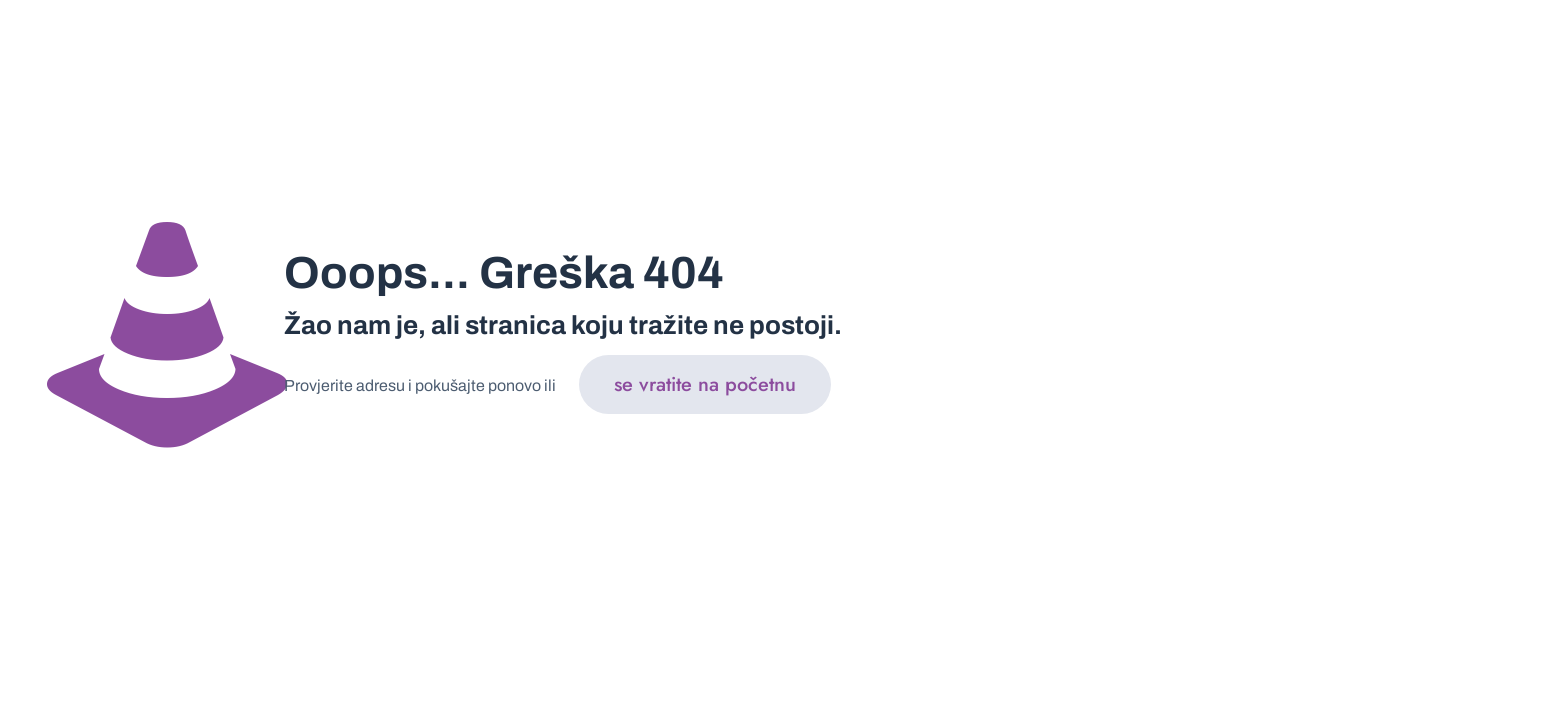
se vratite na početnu (705, 384)
